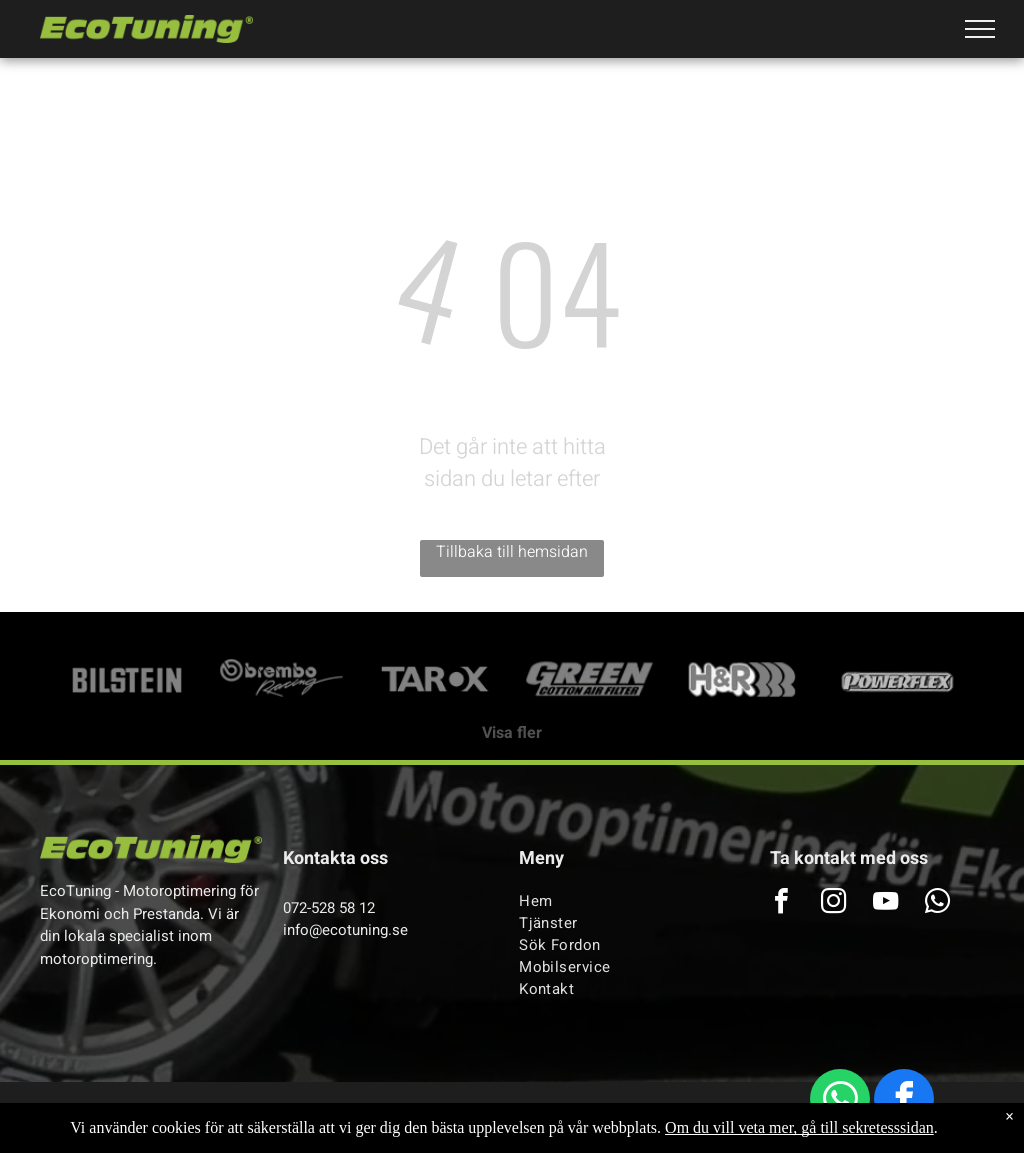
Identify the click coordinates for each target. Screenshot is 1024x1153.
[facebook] (904, 1101)
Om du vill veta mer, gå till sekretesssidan (799, 1127)
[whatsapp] (840, 1101)
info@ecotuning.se (345, 930)
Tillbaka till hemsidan (512, 552)
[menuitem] (622, 901)
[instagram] (833, 903)
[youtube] (885, 903)
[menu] (980, 29)
